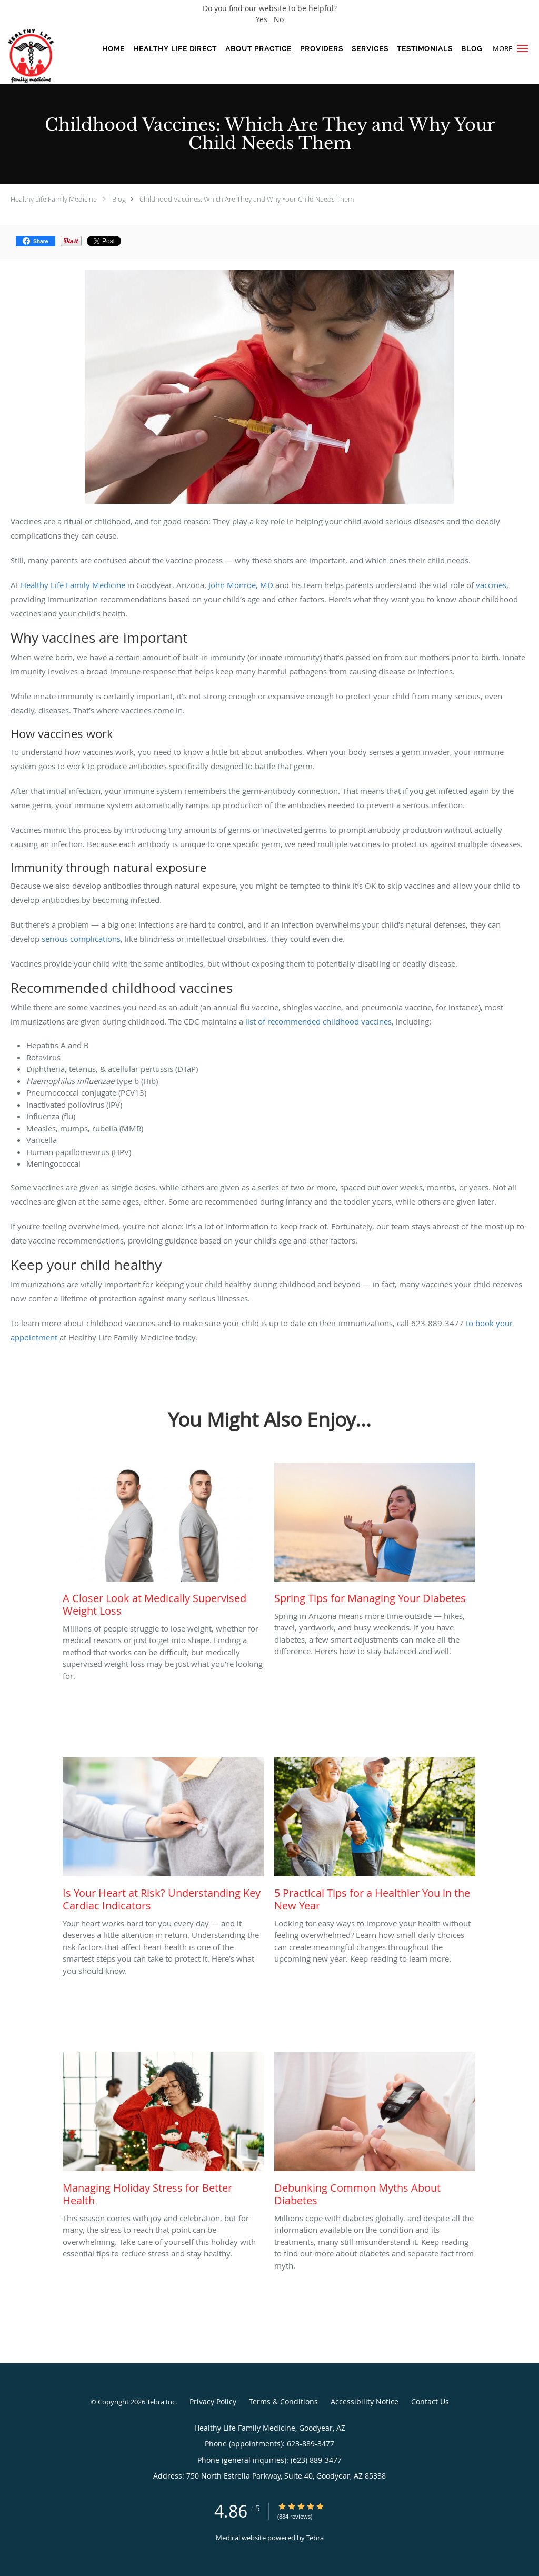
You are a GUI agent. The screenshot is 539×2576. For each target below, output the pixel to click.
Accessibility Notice (364, 2401)
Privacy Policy (212, 2401)
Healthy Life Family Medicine (54, 199)
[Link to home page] (40, 55)
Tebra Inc (161, 2401)
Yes (261, 19)
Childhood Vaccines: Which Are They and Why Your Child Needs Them (246, 199)
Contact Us (430, 2401)
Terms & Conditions (283, 2401)
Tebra (315, 2537)
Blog (119, 199)
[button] (522, 48)
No (279, 19)
